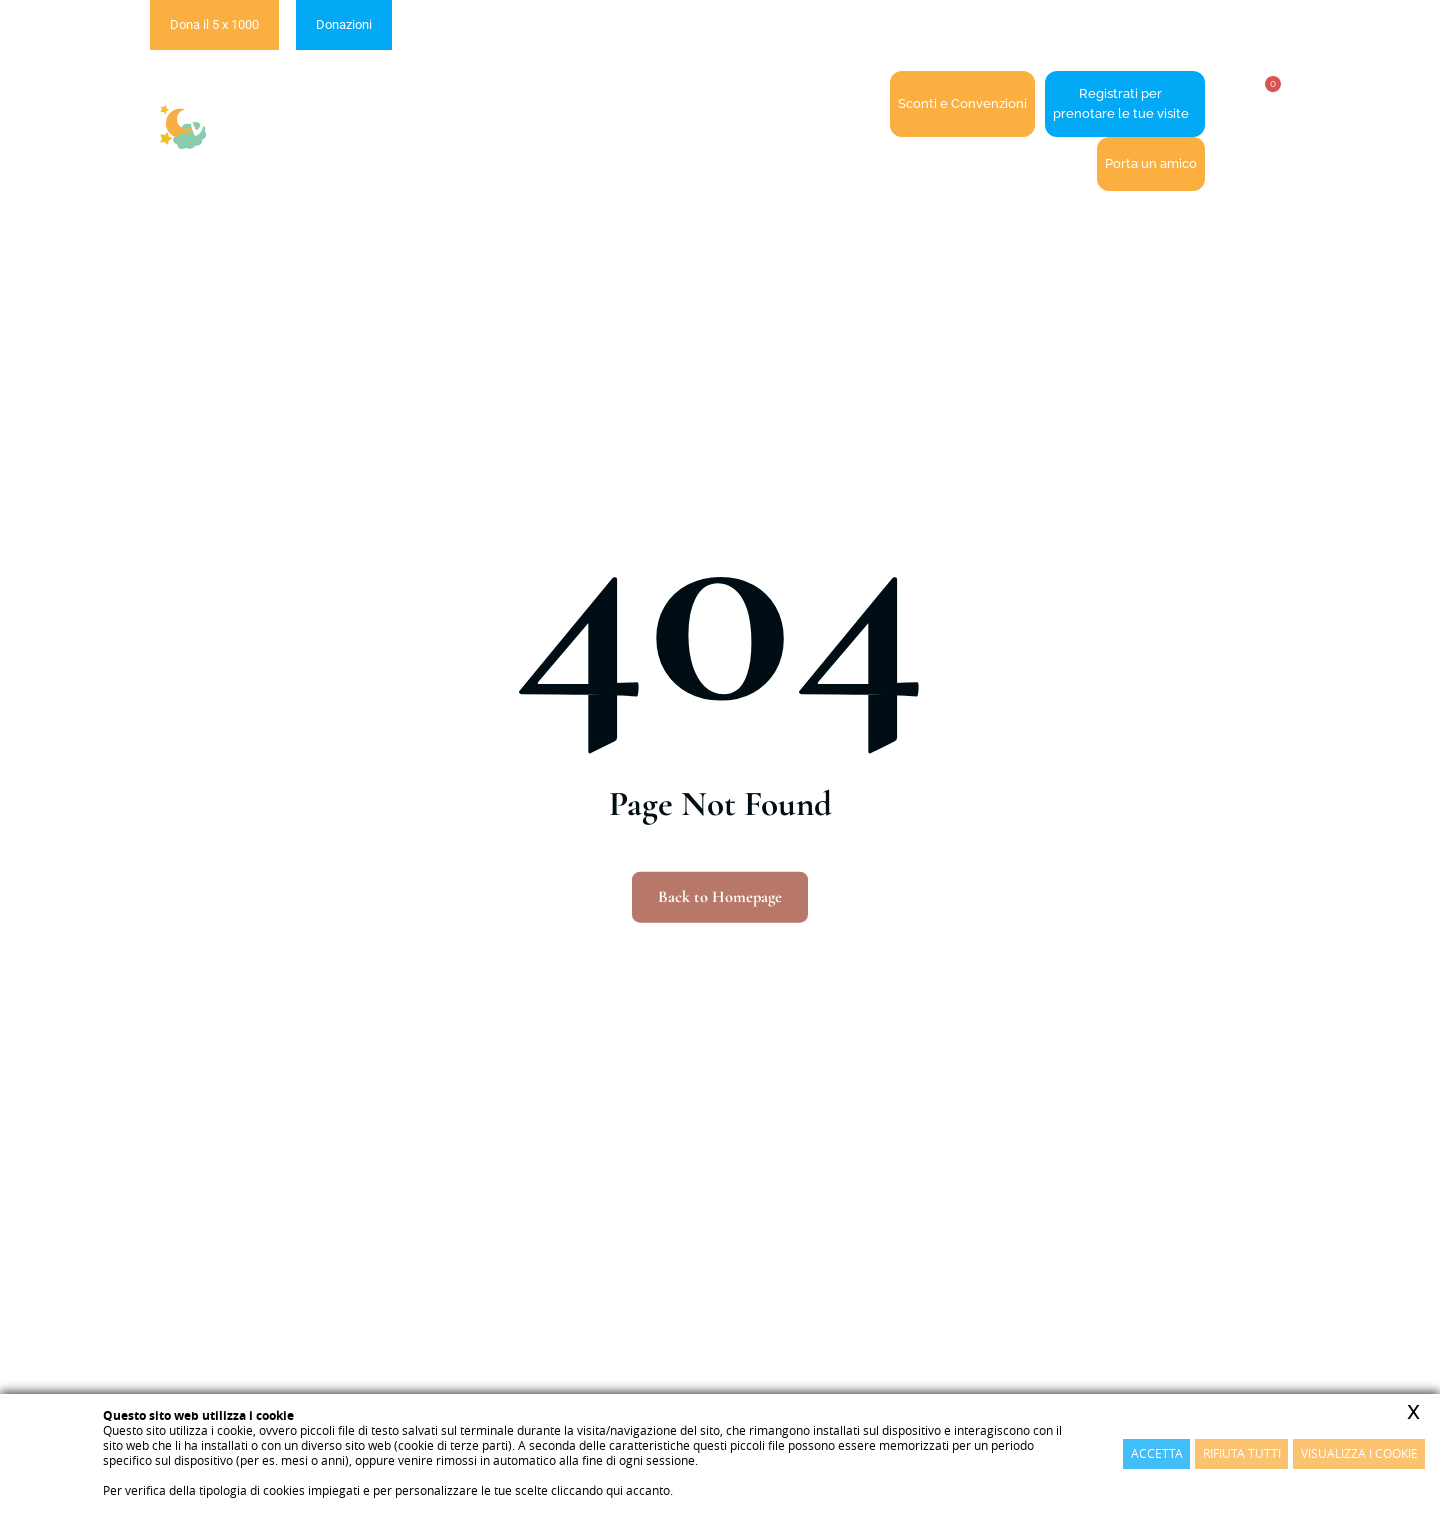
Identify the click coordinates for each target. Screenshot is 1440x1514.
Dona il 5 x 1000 (214, 24)
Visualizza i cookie (1359, 1453)
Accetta (1157, 1453)
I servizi (611, 104)
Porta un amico (1151, 163)
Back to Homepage (720, 897)
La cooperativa (499, 104)
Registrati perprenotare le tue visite (1121, 103)
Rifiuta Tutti (1242, 1453)
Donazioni (344, 24)
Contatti (849, 103)
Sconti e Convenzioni (962, 103)
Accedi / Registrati (734, 103)
